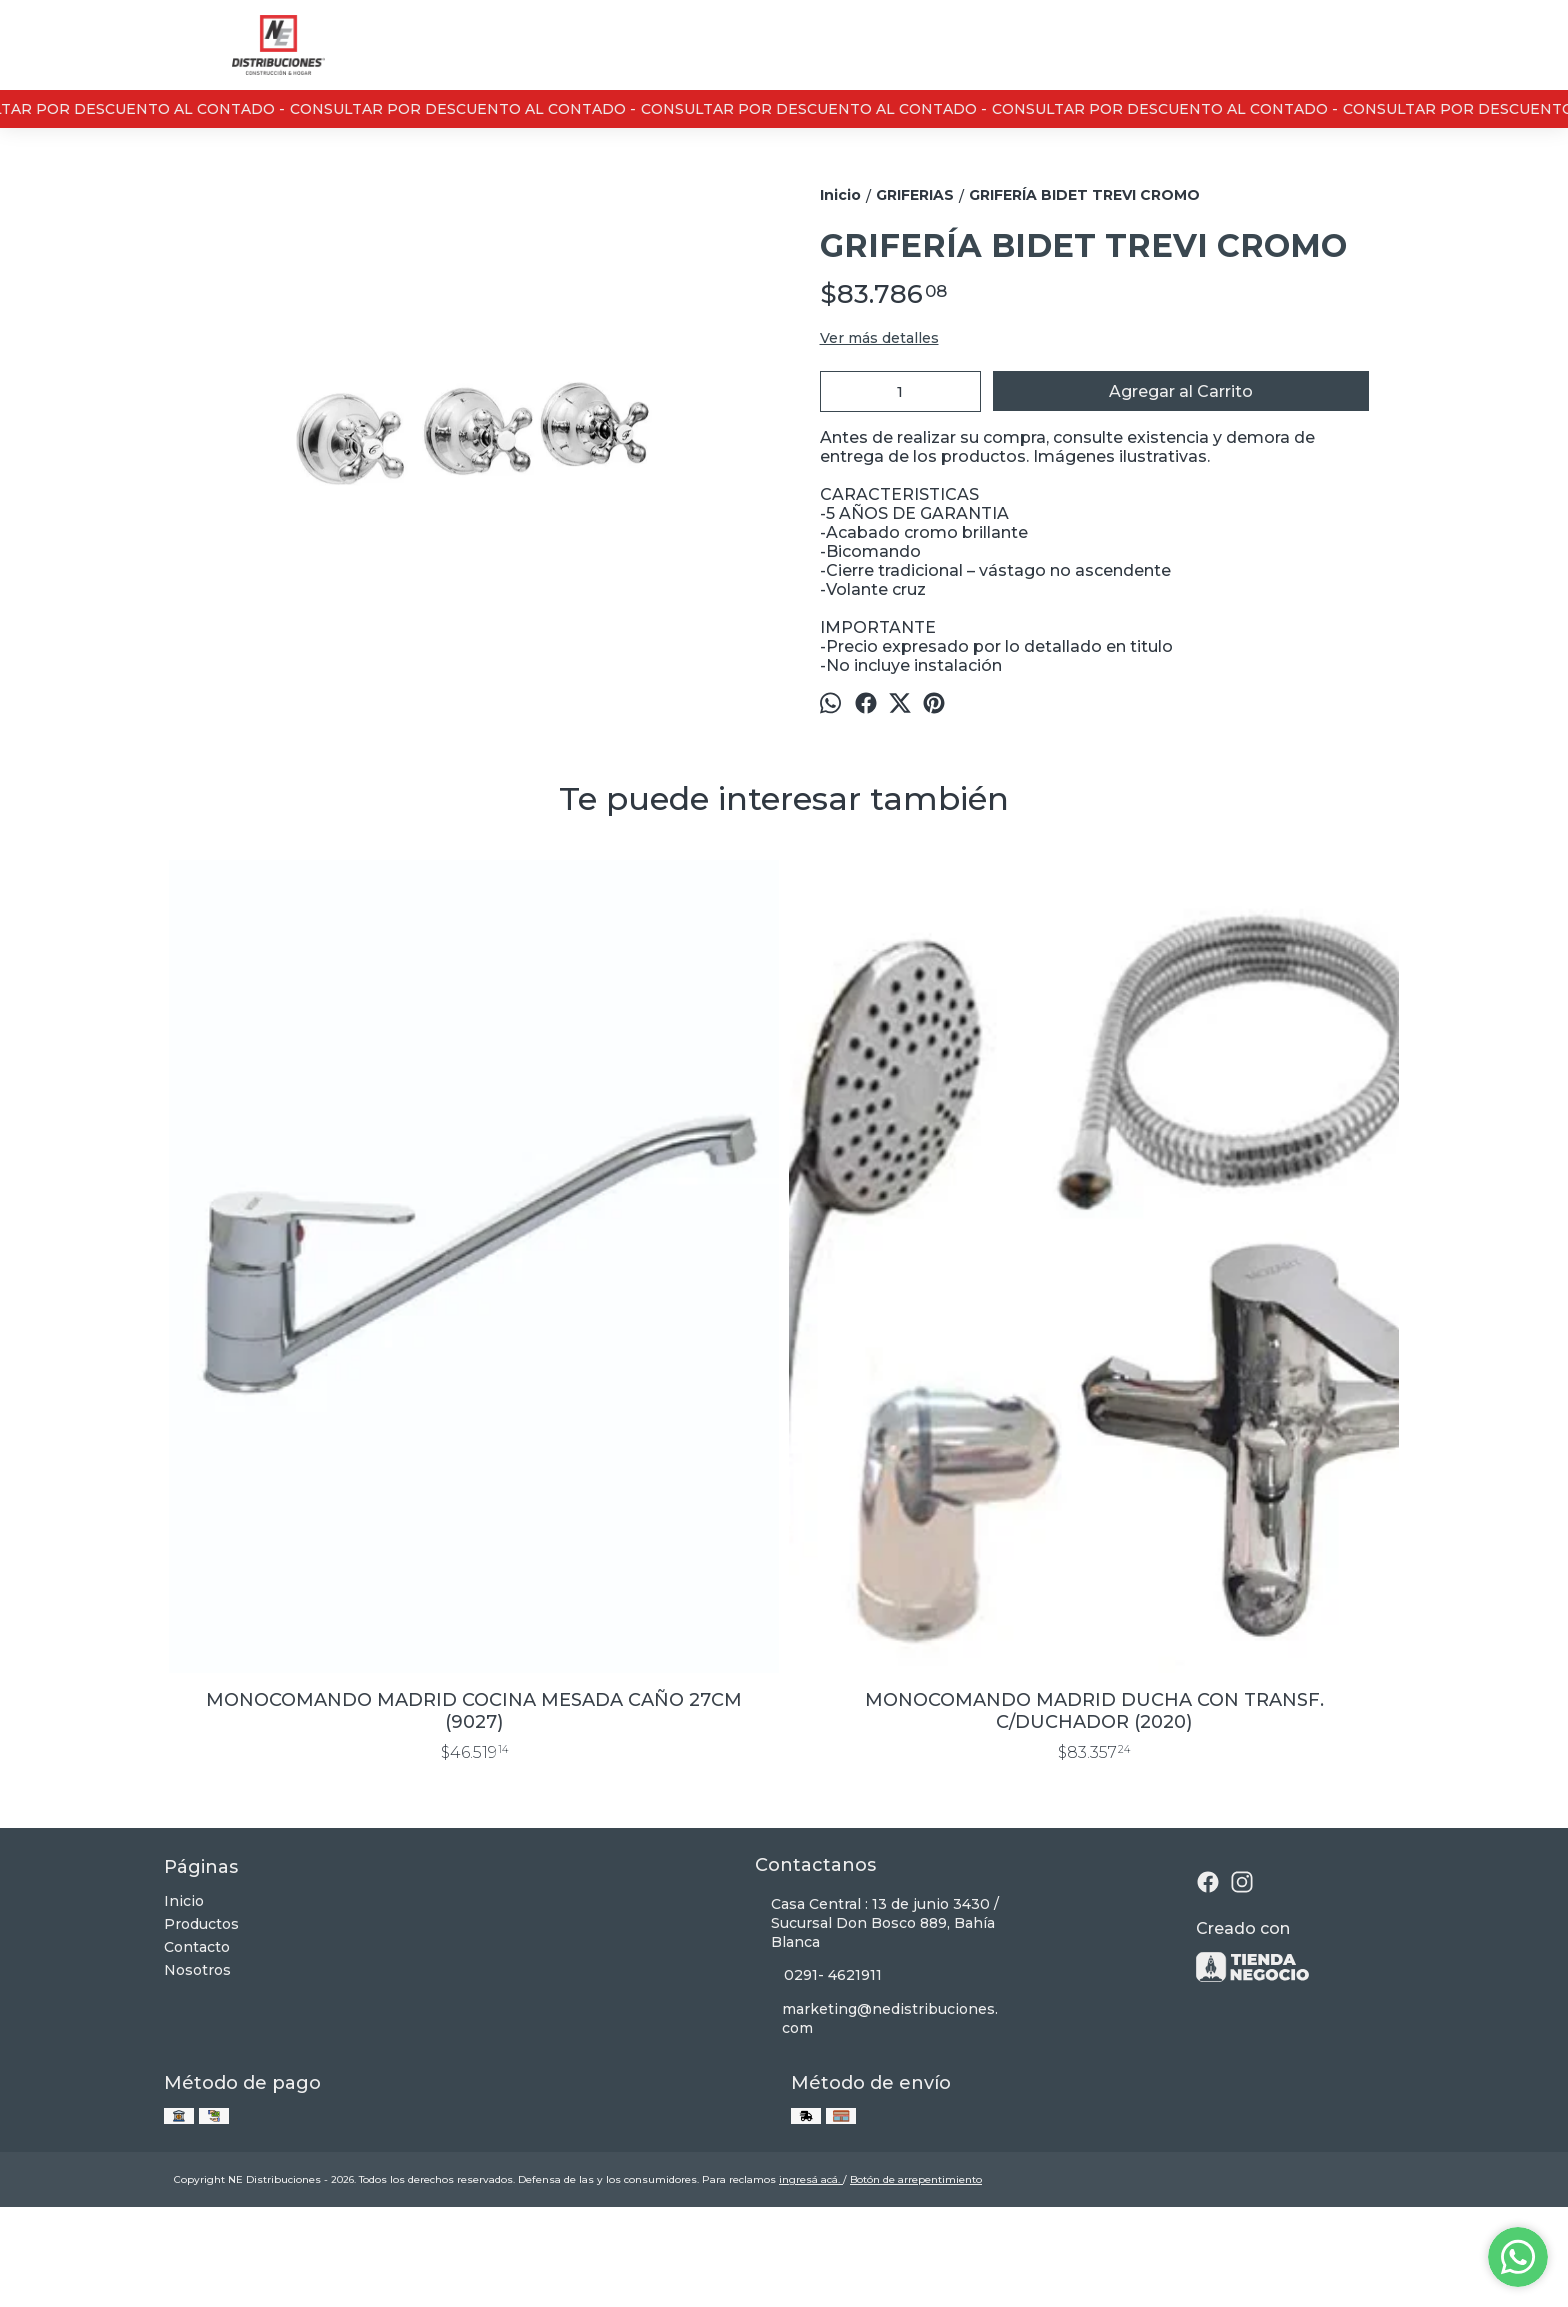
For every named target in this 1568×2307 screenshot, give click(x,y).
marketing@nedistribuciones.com (876, 2101)
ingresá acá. (811, 2262)
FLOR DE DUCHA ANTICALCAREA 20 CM (939, 1794)
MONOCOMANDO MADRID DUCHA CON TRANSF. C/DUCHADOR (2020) (629, 1794)
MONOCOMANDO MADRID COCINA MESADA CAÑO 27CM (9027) (319, 1794)
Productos (201, 2007)
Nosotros (197, 2053)
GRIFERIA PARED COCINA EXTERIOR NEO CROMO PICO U (1249, 1794)
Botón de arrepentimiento (916, 2262)
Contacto (197, 2030)
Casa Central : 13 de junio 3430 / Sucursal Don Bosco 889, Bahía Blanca (877, 2006)
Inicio (184, 1984)
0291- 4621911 (818, 2059)
